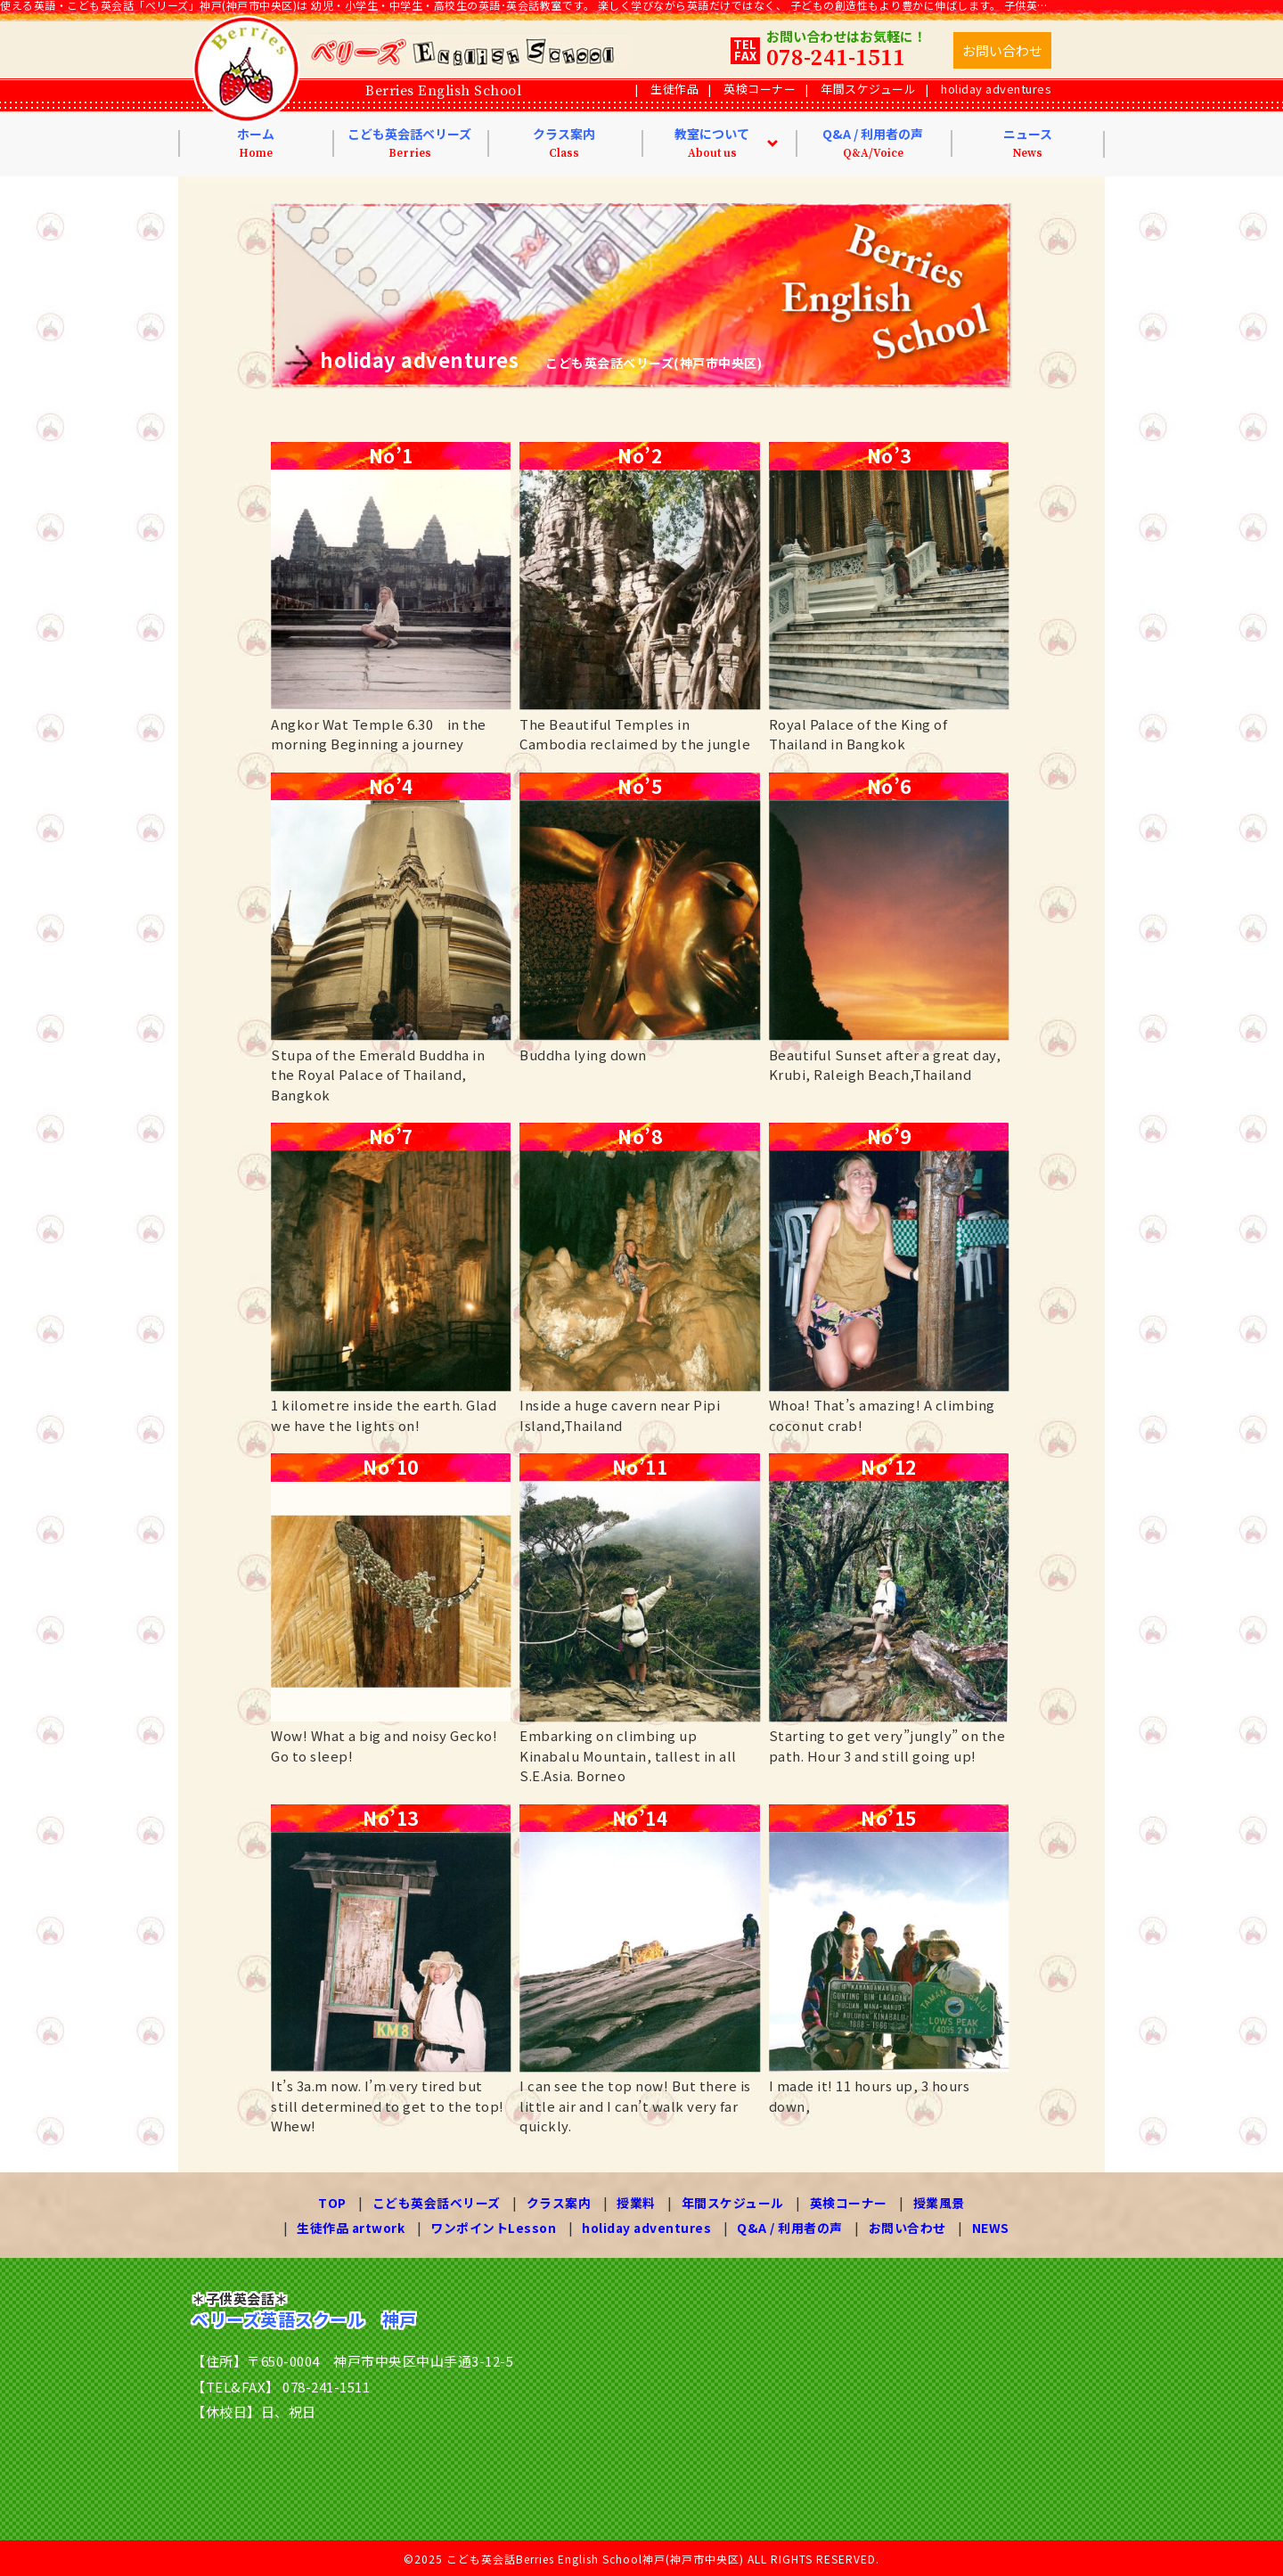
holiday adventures (996, 88)
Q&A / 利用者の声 (872, 142)
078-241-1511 (835, 58)
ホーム (255, 142)
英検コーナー (759, 88)
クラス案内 (564, 142)
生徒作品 (674, 88)
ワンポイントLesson (493, 2227)
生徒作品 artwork (350, 2227)
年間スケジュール (868, 88)
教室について (711, 142)
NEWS (991, 2227)
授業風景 (938, 2203)
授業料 (636, 2203)
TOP (333, 2203)
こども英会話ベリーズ (409, 142)
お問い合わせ (908, 2227)
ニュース (1027, 142)
